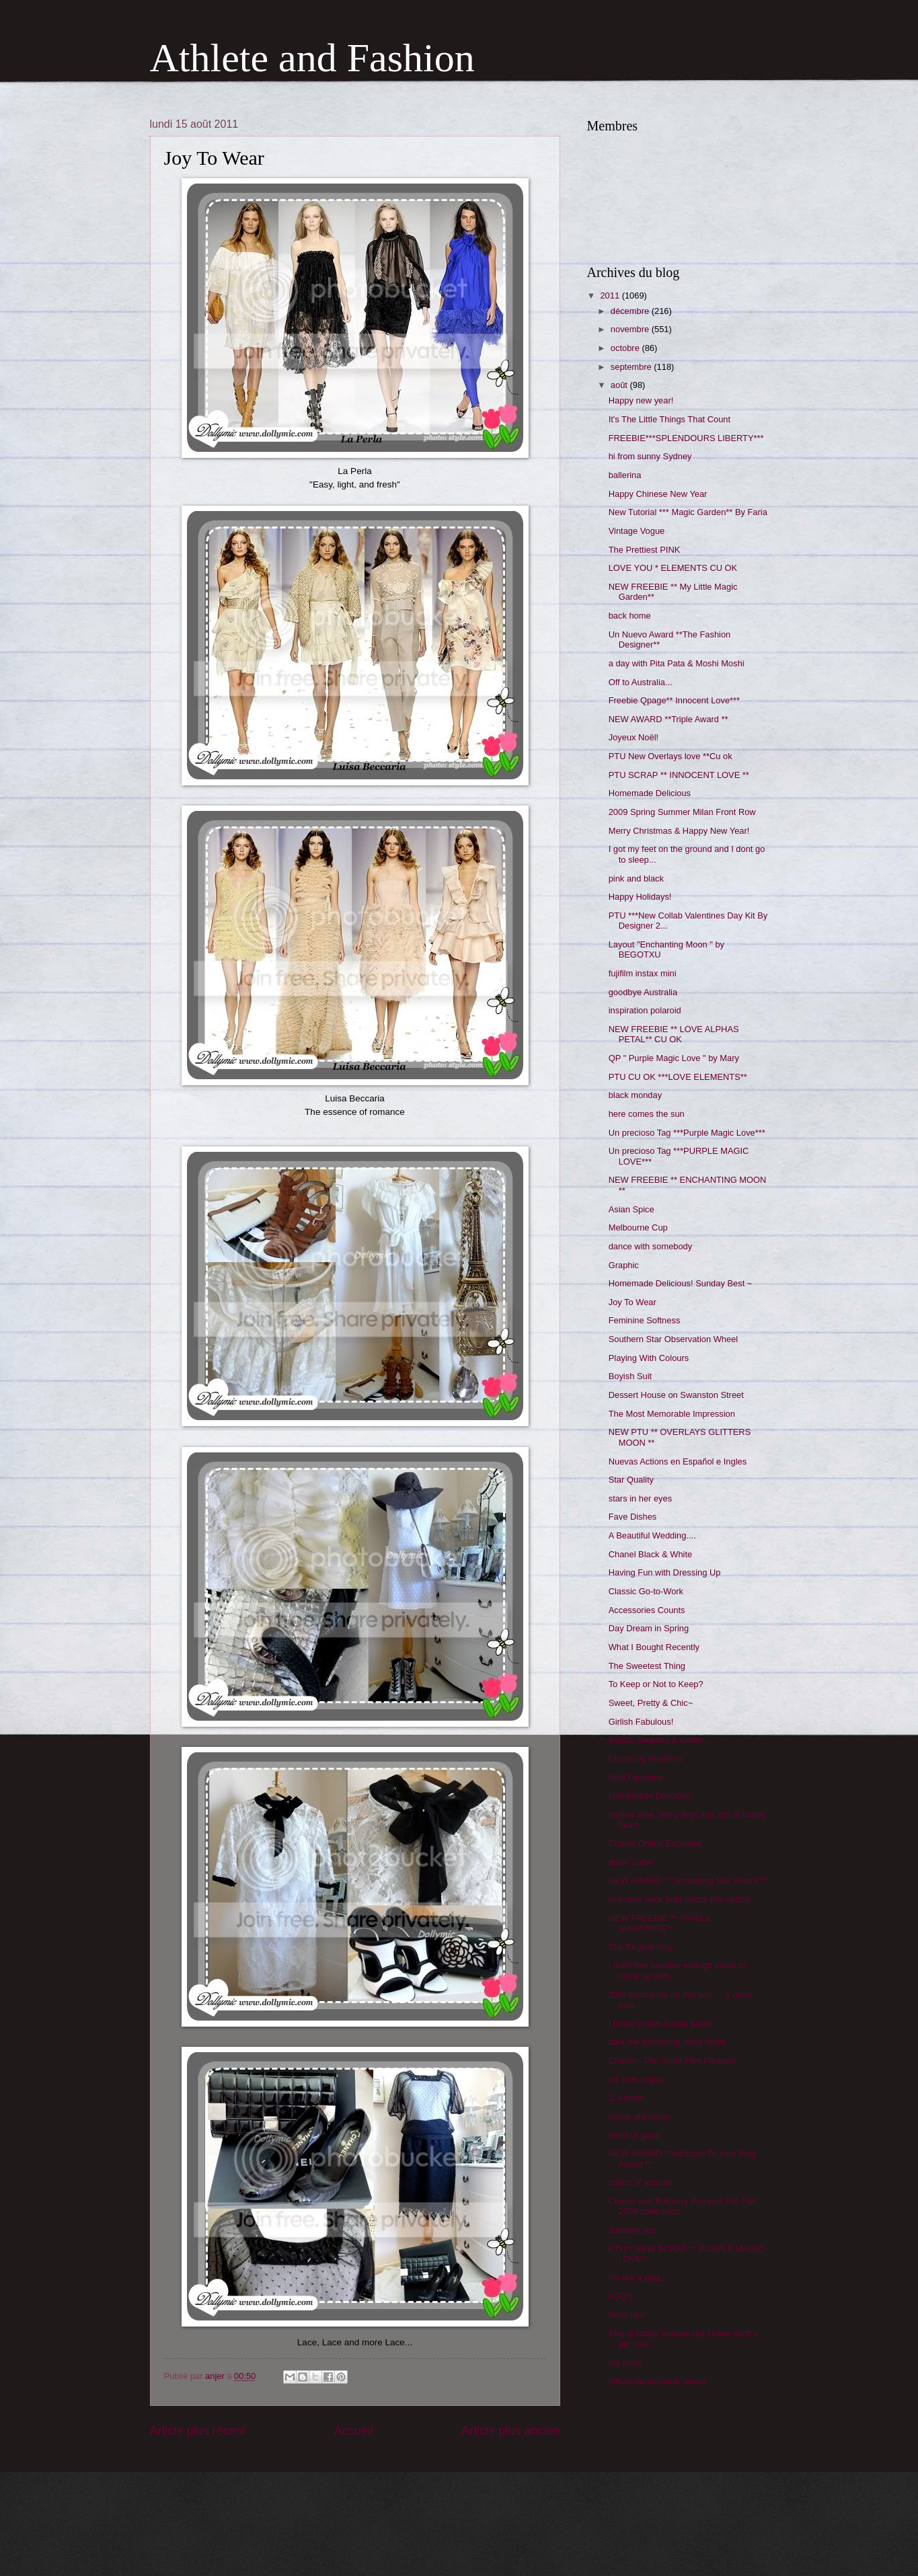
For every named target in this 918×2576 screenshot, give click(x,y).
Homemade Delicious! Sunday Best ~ (681, 1283)
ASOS (621, 2296)
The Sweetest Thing (647, 1666)
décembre (631, 311)
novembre (631, 329)
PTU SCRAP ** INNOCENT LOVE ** (679, 775)
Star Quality (631, 1480)
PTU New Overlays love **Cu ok (670, 756)
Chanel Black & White (651, 1554)
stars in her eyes (640, 1498)
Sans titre (627, 2315)
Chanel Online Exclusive (656, 1843)
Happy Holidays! (640, 897)
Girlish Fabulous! (641, 1722)
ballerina (625, 475)
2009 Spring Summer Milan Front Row (682, 812)
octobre (626, 348)
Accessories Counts (647, 1610)
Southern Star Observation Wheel (673, 1339)
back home (630, 616)
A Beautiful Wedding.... (652, 1535)
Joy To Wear (632, 1302)
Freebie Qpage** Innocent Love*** (674, 700)
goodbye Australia (643, 992)
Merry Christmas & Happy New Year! (679, 831)
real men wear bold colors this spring (679, 1899)
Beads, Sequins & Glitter (656, 1740)
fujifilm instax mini (643, 973)
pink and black (636, 878)
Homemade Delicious (650, 793)
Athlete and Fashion (312, 58)
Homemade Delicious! (651, 1796)
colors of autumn (641, 2182)
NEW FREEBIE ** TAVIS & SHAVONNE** (660, 1923)
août (620, 385)
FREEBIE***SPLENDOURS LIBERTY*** (686, 438)
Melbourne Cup (638, 1227)
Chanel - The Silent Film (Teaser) (672, 2061)
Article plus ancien (510, 2430)
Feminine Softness (645, 1320)
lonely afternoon (640, 2116)
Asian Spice (631, 1209)
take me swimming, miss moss (667, 2042)
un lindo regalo (637, 2079)
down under (631, 1862)
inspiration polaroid (645, 1010)
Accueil (353, 2430)
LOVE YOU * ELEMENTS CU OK (673, 568)
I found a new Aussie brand (661, 2024)
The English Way (641, 1947)
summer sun (632, 2230)
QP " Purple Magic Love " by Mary (674, 1058)
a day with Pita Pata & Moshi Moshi (676, 663)
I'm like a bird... (637, 2278)
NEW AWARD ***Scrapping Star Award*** (689, 1880)
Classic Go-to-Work (646, 1591)
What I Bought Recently (654, 1647)
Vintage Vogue (637, 531)
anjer (216, 2376)
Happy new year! (641, 400)
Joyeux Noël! (633, 737)
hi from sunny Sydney (650, 456)
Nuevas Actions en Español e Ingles (678, 1461)
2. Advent (627, 2098)
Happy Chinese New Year (658, 494)
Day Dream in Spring (649, 1628)
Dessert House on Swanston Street (676, 1395)
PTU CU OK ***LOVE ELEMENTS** (678, 1077)
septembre (632, 367)
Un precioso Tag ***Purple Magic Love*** (687, 1133)
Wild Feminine (636, 1777)
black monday (635, 1095)
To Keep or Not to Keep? (656, 1684)
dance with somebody (651, 1246)
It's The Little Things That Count (669, 419)
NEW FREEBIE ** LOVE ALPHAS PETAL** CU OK (674, 1034)
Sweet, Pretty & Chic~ (651, 1703)
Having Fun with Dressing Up (665, 1572)
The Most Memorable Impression (672, 1414)
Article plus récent (198, 2430)
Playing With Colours (649, 1358)
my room (625, 2362)
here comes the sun (647, 1114)
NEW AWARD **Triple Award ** (668, 719)
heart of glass (634, 2135)
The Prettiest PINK (645, 550)
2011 (610, 295)
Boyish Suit (630, 1376)
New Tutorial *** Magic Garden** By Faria (688, 512)
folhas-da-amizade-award (657, 2381)
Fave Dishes (633, 1517)
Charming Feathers (646, 1759)
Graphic (624, 1265)
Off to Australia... (641, 682)
